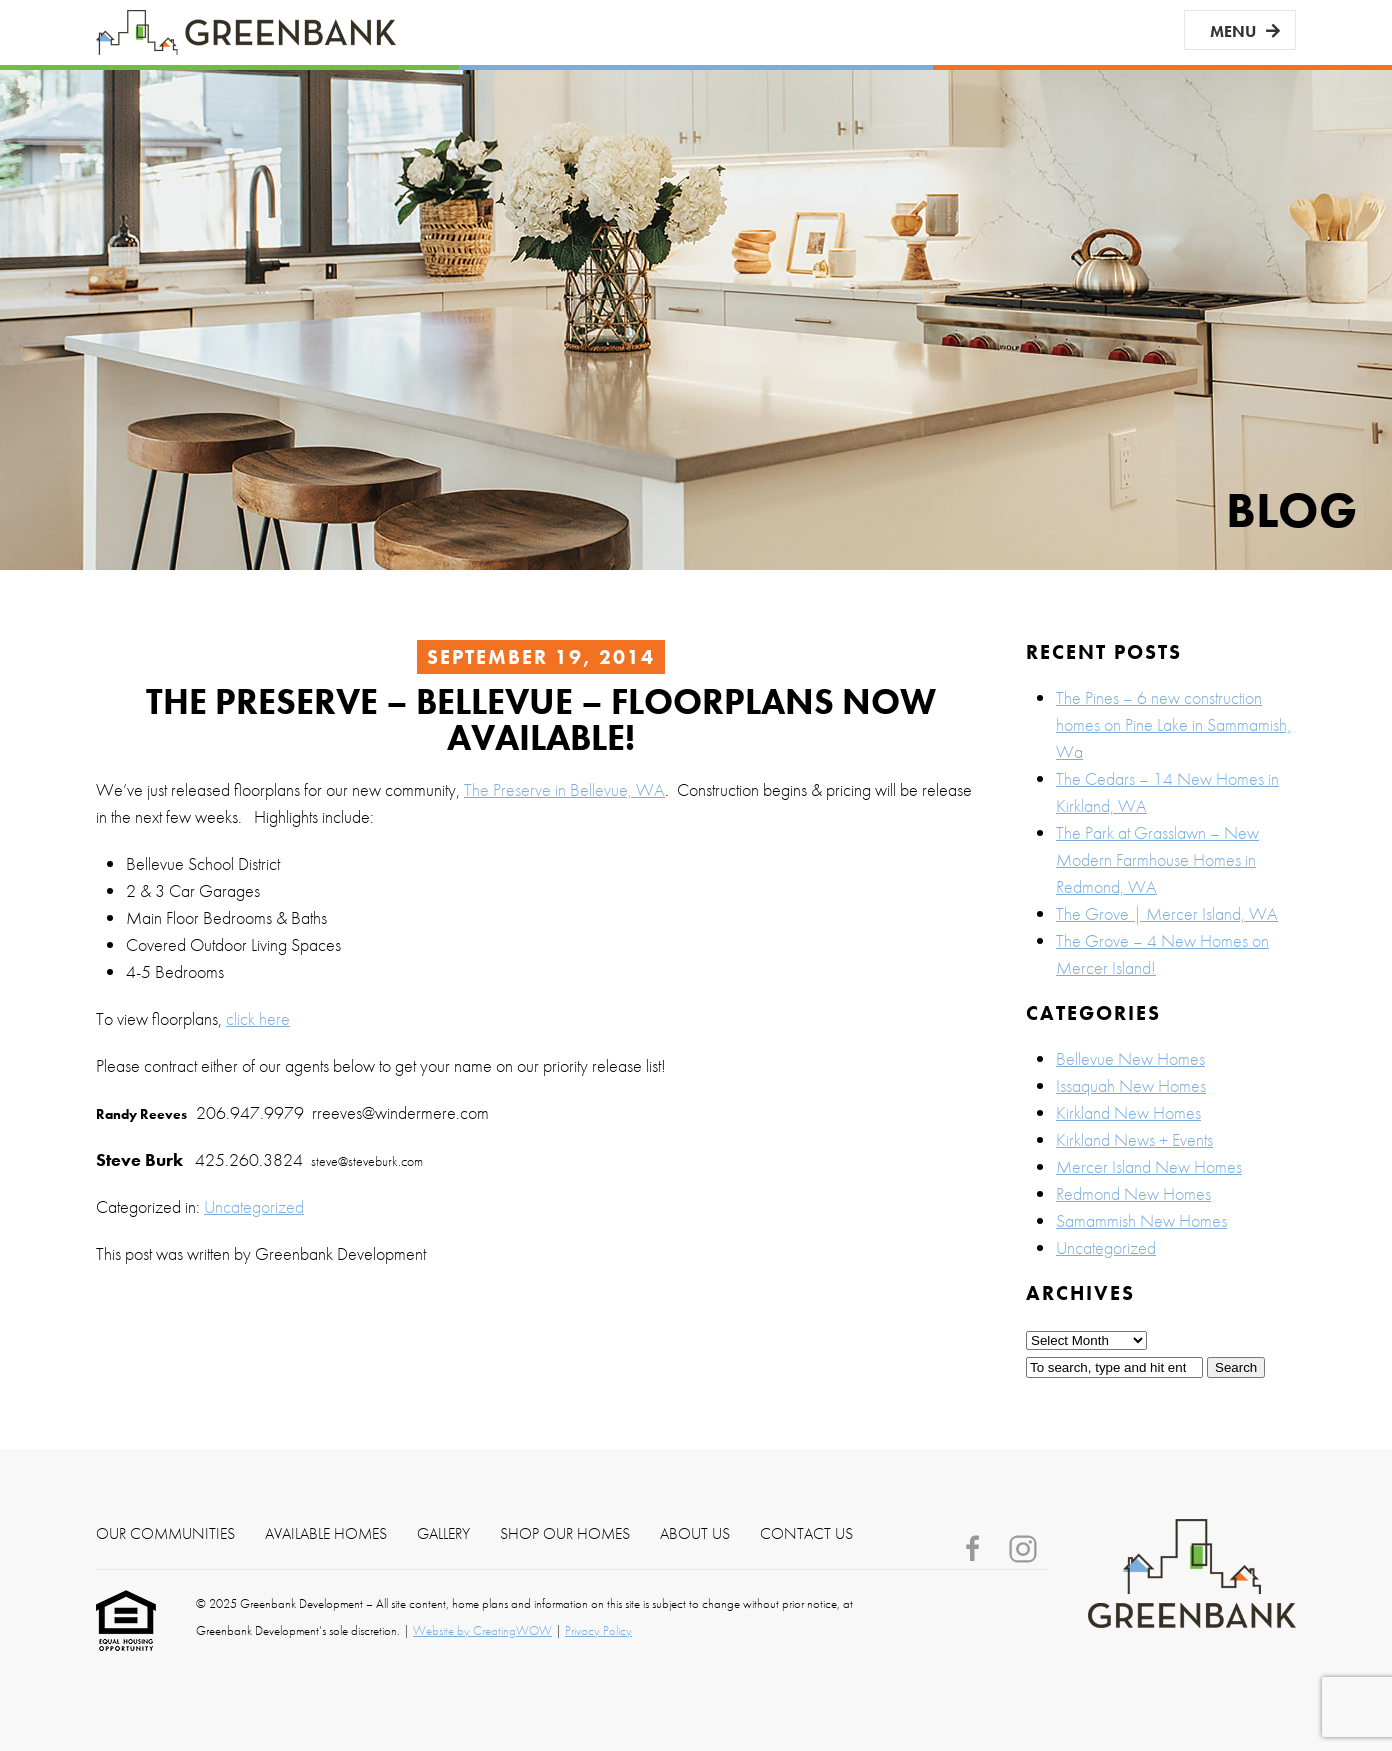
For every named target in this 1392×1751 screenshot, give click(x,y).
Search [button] (1236, 1367)
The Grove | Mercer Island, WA (1167, 913)
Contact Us (806, 1534)
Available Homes (326, 1534)
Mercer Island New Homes (1149, 1166)
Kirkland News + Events (1134, 1139)
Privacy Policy (598, 1630)
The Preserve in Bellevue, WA (564, 789)
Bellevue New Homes (1130, 1058)
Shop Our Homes (565, 1534)
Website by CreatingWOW (482, 1630)
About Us (695, 1534)
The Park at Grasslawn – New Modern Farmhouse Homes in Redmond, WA (1157, 859)
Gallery (443, 1534)
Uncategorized (254, 1206)
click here (258, 1018)
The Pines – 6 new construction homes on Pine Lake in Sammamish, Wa (1173, 724)
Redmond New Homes (1133, 1193)
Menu (1233, 31)
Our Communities (165, 1534)
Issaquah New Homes (1131, 1085)
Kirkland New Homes (1128, 1112)
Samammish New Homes (1141, 1220)
